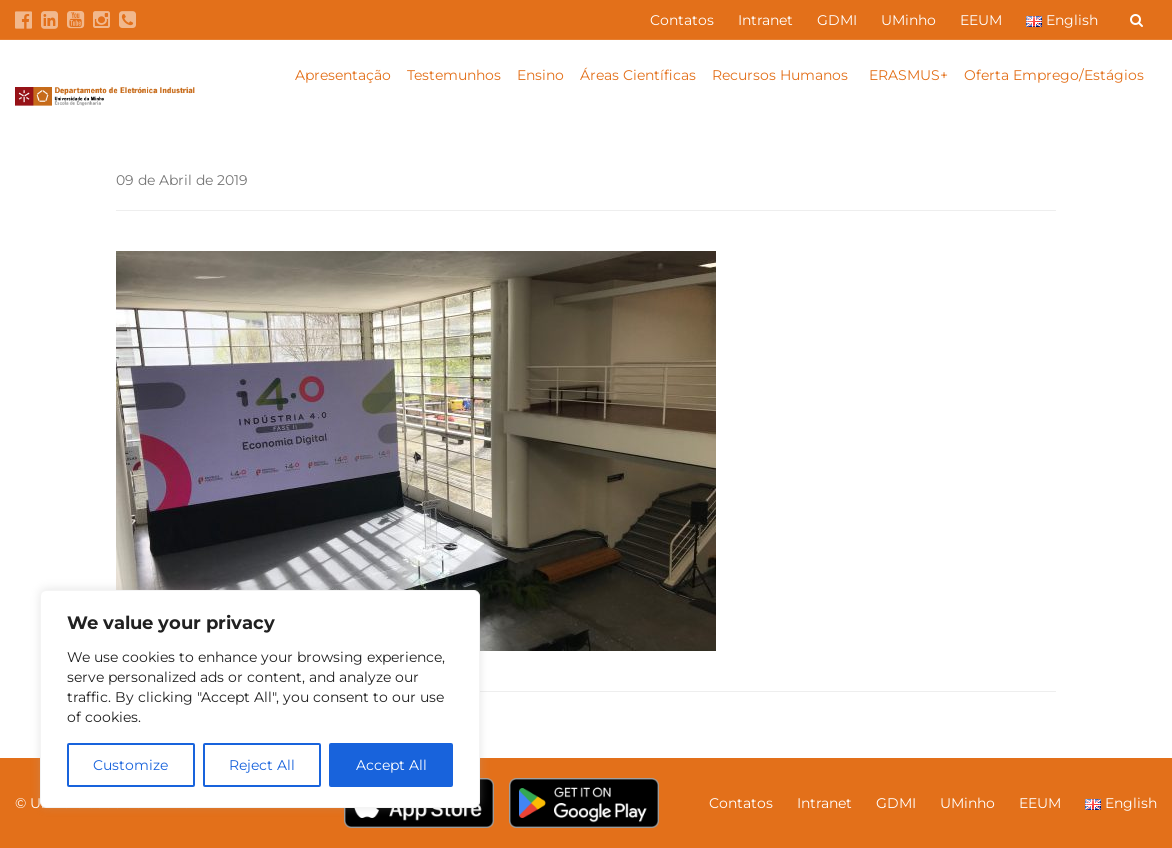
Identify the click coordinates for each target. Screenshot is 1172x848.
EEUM (981, 20)
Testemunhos (454, 75)
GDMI (837, 20)
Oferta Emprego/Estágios (1056, 75)
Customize (130, 765)
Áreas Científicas (638, 75)
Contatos (682, 20)
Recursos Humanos (782, 75)
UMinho (908, 20)
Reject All (262, 765)
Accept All (391, 765)
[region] (260, 699)
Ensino (540, 75)
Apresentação (343, 75)
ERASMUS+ (908, 75)
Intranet (765, 20)
